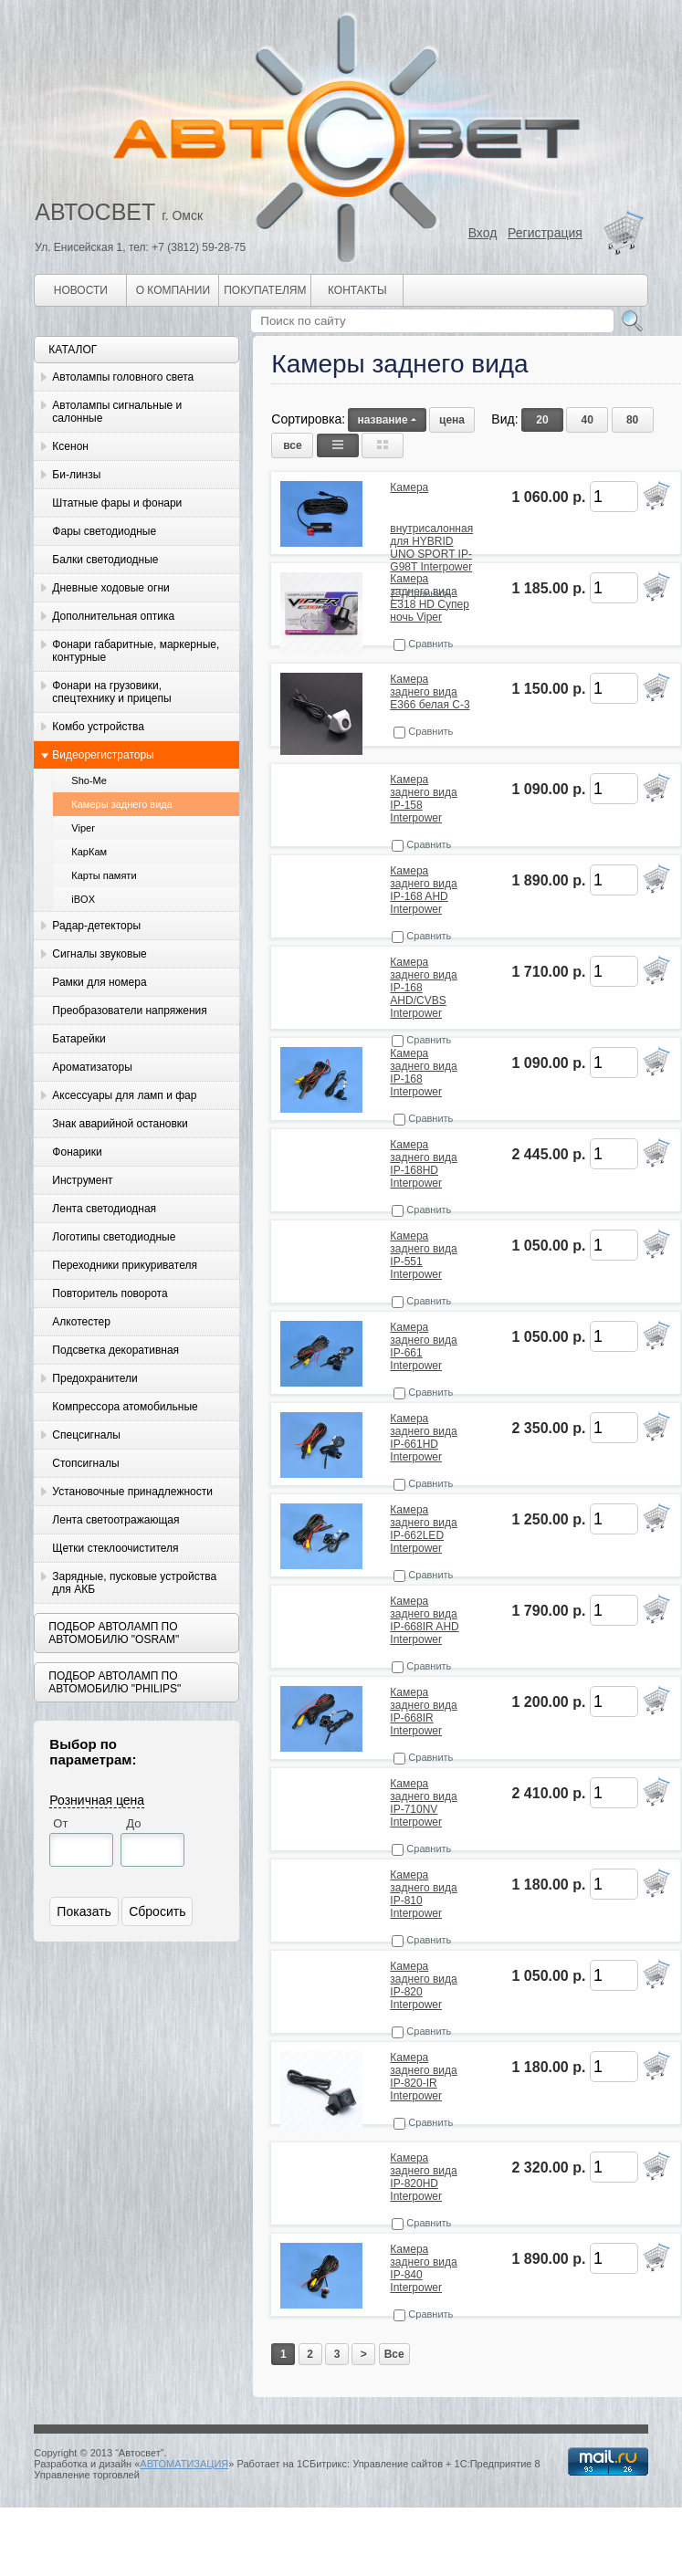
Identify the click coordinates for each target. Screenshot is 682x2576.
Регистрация (545, 232)
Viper (82, 827)
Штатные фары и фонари (117, 503)
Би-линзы (76, 474)
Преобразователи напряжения (129, 1010)
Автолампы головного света (123, 377)
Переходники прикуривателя (124, 1265)
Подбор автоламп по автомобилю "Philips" (114, 1682)
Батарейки (78, 1038)
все (292, 445)
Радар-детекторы (96, 925)
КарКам (89, 851)
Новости (81, 290)
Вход (483, 232)
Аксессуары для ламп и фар (124, 1095)
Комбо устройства (97, 726)
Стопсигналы (85, 1463)
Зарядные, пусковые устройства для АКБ (134, 1583)
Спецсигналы (86, 1435)
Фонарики (76, 1152)
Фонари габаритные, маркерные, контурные (135, 651)
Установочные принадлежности (132, 1491)
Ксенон (70, 446)
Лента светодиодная (104, 1208)
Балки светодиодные (105, 559)
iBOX (83, 899)
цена (452, 420)
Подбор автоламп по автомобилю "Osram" (113, 1633)
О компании (173, 290)
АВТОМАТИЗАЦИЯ (184, 2463)
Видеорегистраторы (102, 755)
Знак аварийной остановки (119, 1123)
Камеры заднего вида (122, 804)
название (386, 420)
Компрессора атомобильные (124, 1406)
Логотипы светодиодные (113, 1236)
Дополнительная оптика (113, 616)
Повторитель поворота (109, 1293)
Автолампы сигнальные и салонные (117, 411)
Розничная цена (96, 1800)
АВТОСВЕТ (95, 212)
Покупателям (265, 290)
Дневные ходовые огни (110, 587)
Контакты (357, 290)
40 (587, 420)
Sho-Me (89, 780)
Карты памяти (103, 875)
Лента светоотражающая (115, 1519)
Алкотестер (81, 1321)
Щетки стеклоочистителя (115, 1548)
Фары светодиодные (104, 531)
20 (542, 420)
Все (394, 2354)
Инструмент (82, 1180)
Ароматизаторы (91, 1067)
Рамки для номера (99, 982)
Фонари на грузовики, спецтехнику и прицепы (111, 692)
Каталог (72, 349)
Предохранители (94, 1378)
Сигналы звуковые (99, 954)
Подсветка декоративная (115, 1350)
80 (632, 420)
